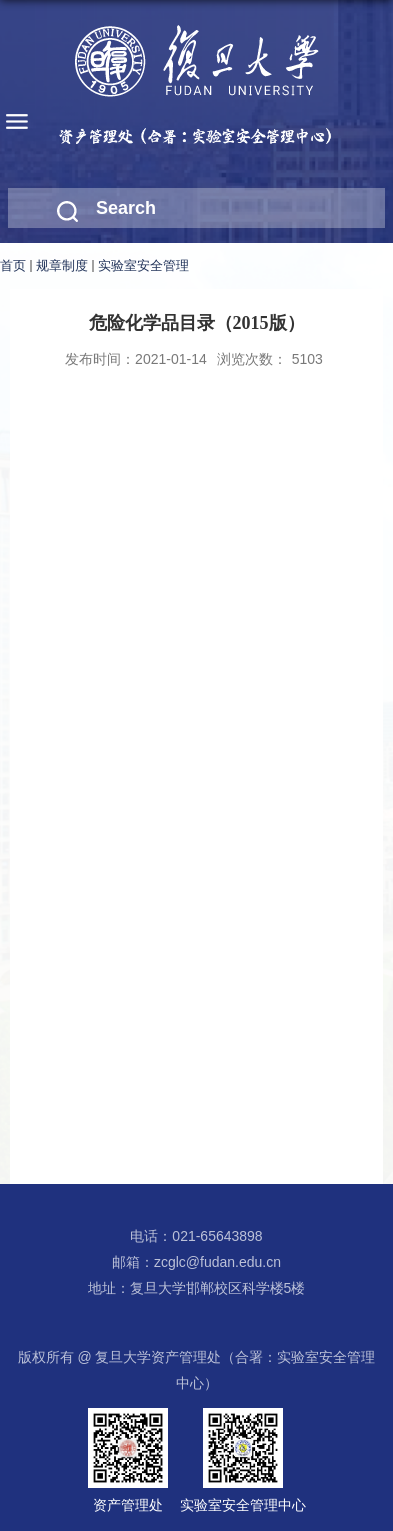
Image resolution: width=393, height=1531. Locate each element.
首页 (13, 265)
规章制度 (62, 265)
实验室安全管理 (143, 265)
